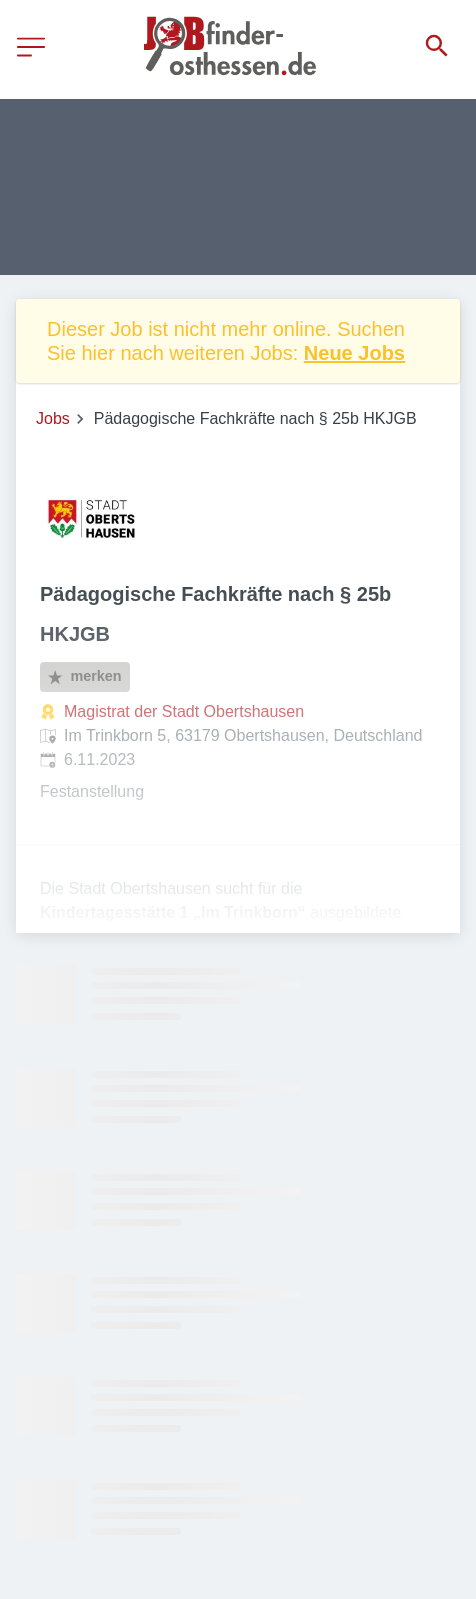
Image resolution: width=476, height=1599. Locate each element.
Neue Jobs (354, 353)
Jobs (53, 418)
